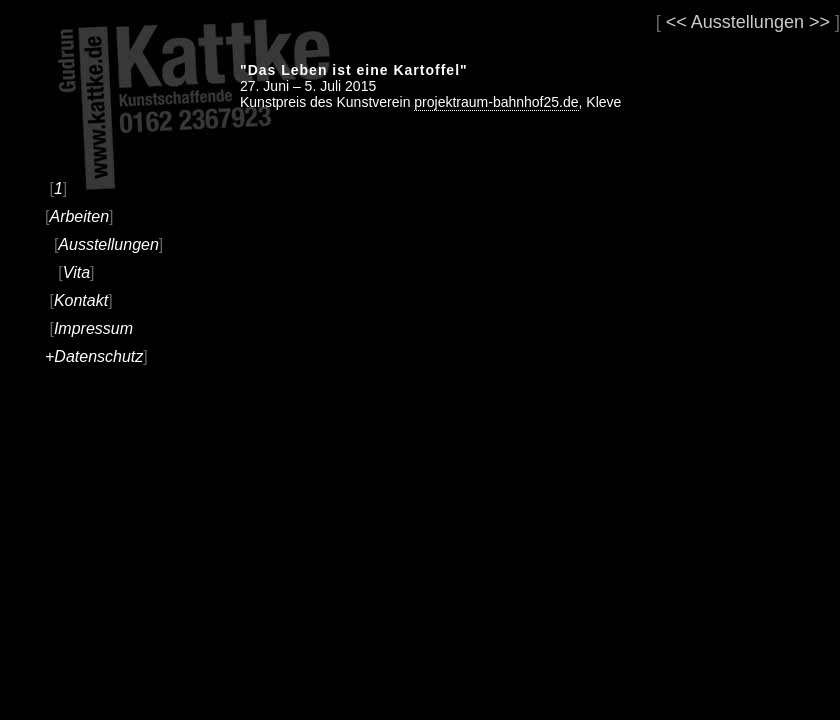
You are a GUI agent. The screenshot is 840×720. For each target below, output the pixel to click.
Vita (76, 272)
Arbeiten (79, 216)
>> (819, 22)
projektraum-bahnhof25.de (496, 102)
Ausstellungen (108, 244)
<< (676, 22)
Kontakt (81, 300)
